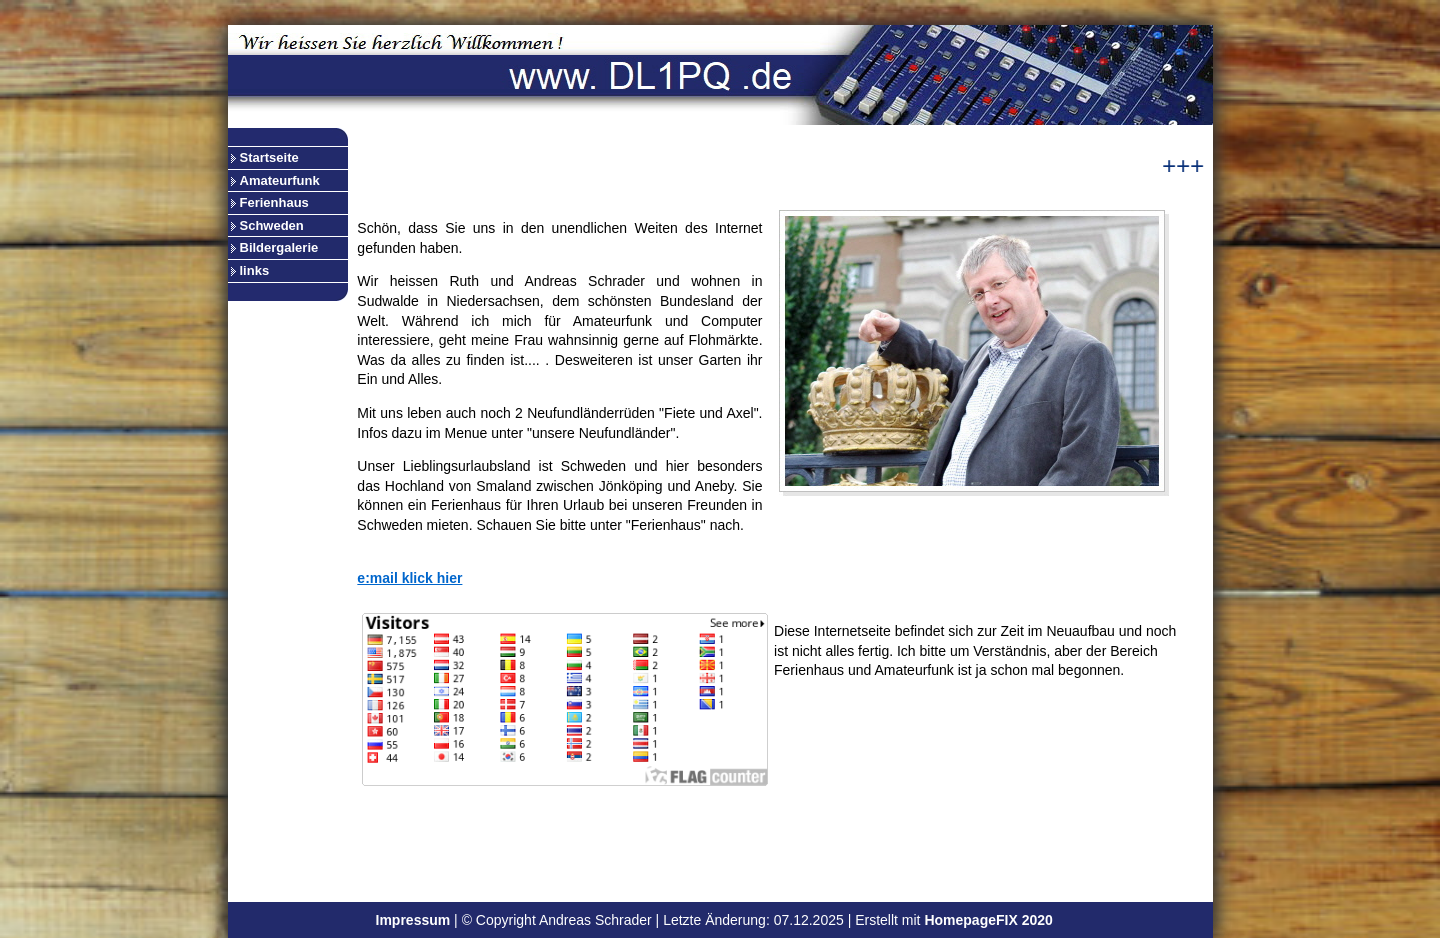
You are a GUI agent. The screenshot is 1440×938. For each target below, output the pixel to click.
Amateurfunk (280, 180)
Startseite (269, 157)
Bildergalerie (279, 247)
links (255, 270)
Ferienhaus (274, 202)
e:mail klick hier (409, 578)
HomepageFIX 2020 (988, 920)
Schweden (272, 225)
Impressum (413, 920)
